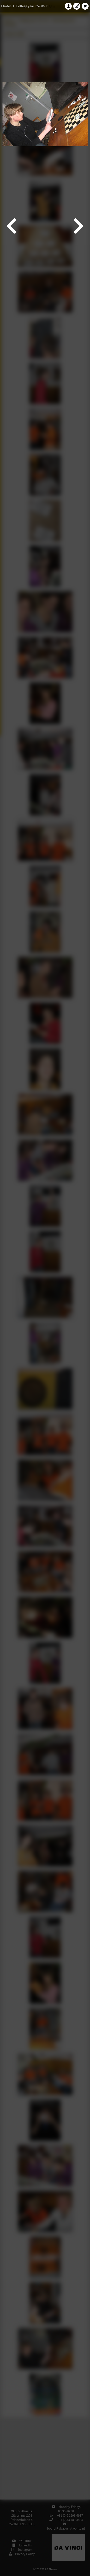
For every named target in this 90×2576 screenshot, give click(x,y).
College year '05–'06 (30, 6)
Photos (6, 6)
